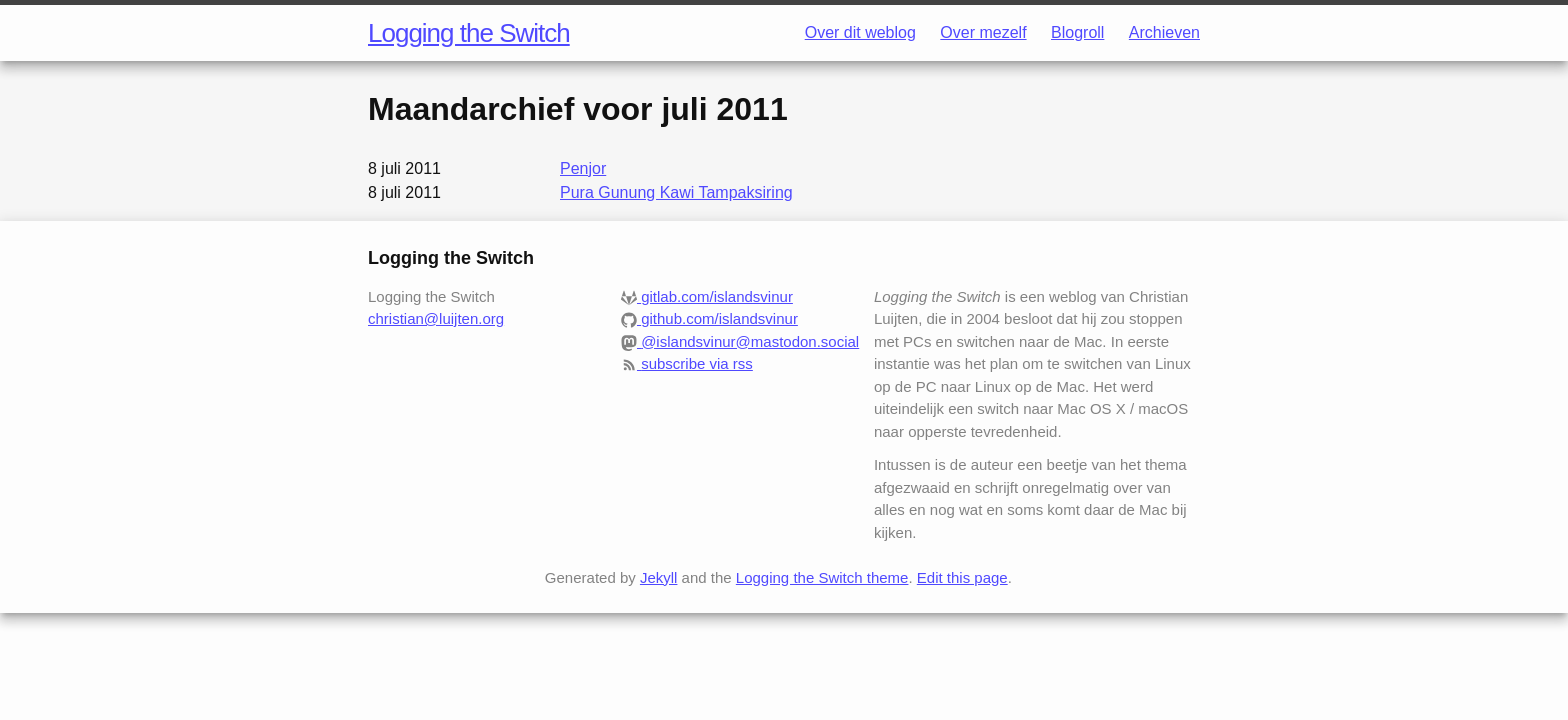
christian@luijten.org (436, 318)
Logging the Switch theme (822, 577)
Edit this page (962, 577)
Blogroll (1077, 32)
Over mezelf (983, 32)
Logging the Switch (469, 33)
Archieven (1164, 32)
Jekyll (659, 577)
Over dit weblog (860, 32)
